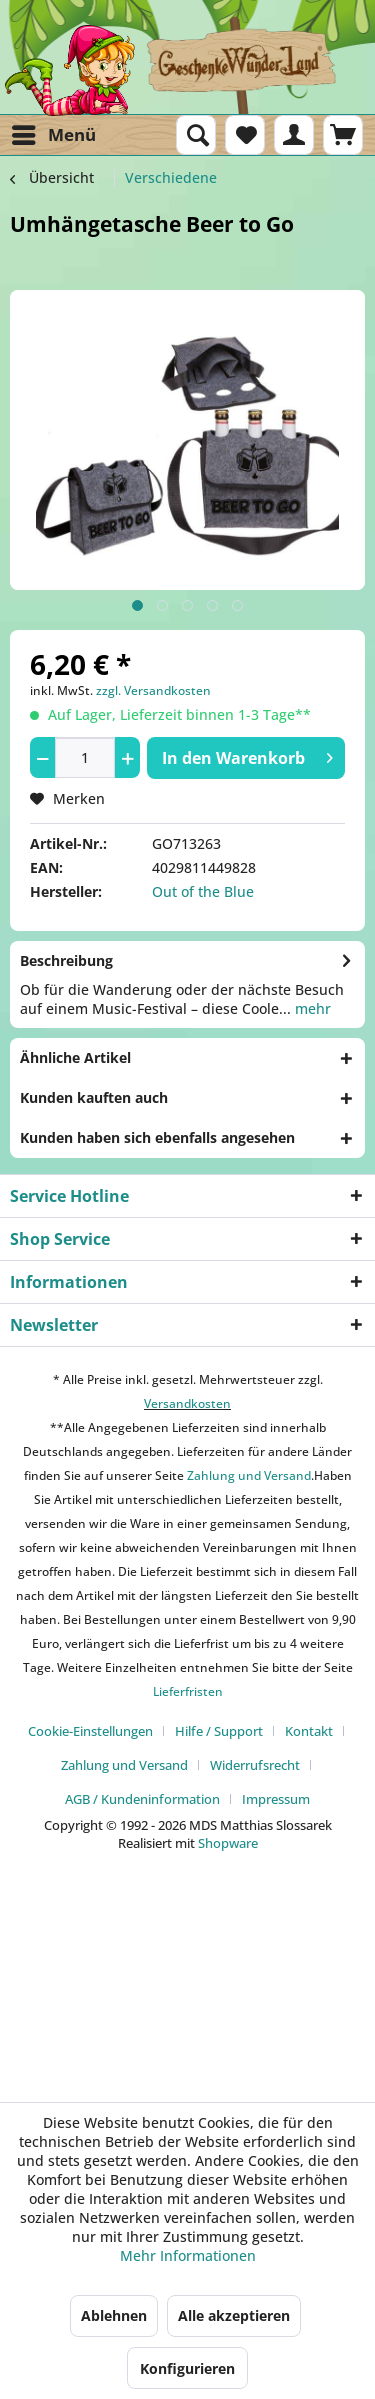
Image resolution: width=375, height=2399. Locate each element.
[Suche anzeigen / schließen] (196, 135)
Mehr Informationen (188, 2255)
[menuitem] (53, 135)
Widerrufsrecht (255, 1765)
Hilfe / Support (219, 1731)
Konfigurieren (187, 2368)
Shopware (228, 1843)
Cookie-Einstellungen (90, 1731)
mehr (311, 1008)
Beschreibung (66, 960)
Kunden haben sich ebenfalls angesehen (157, 1137)
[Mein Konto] (294, 135)
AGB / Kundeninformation (142, 1799)
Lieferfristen (188, 1691)
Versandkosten (187, 1403)
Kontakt (309, 1731)
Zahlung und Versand (247, 1475)
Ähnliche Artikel (75, 1057)
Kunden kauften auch (94, 1097)
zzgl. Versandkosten (153, 690)
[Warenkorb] (343, 135)
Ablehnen (114, 2315)
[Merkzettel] (245, 135)
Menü (54, 132)
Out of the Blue (203, 891)
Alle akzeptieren (234, 2315)
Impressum (276, 1799)
